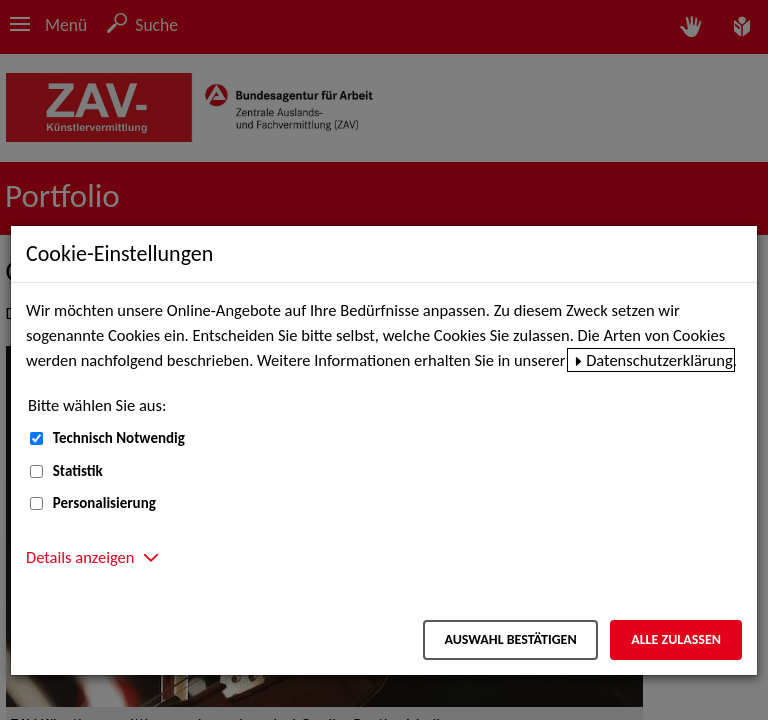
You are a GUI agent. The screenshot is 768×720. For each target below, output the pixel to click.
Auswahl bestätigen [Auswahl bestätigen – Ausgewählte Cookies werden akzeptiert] (510, 639)
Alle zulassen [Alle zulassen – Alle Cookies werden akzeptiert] (676, 639)
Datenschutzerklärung (659, 360)
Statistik (78, 471)
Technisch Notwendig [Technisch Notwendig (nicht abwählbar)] (119, 438)
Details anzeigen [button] (80, 557)
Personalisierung (104, 503)
